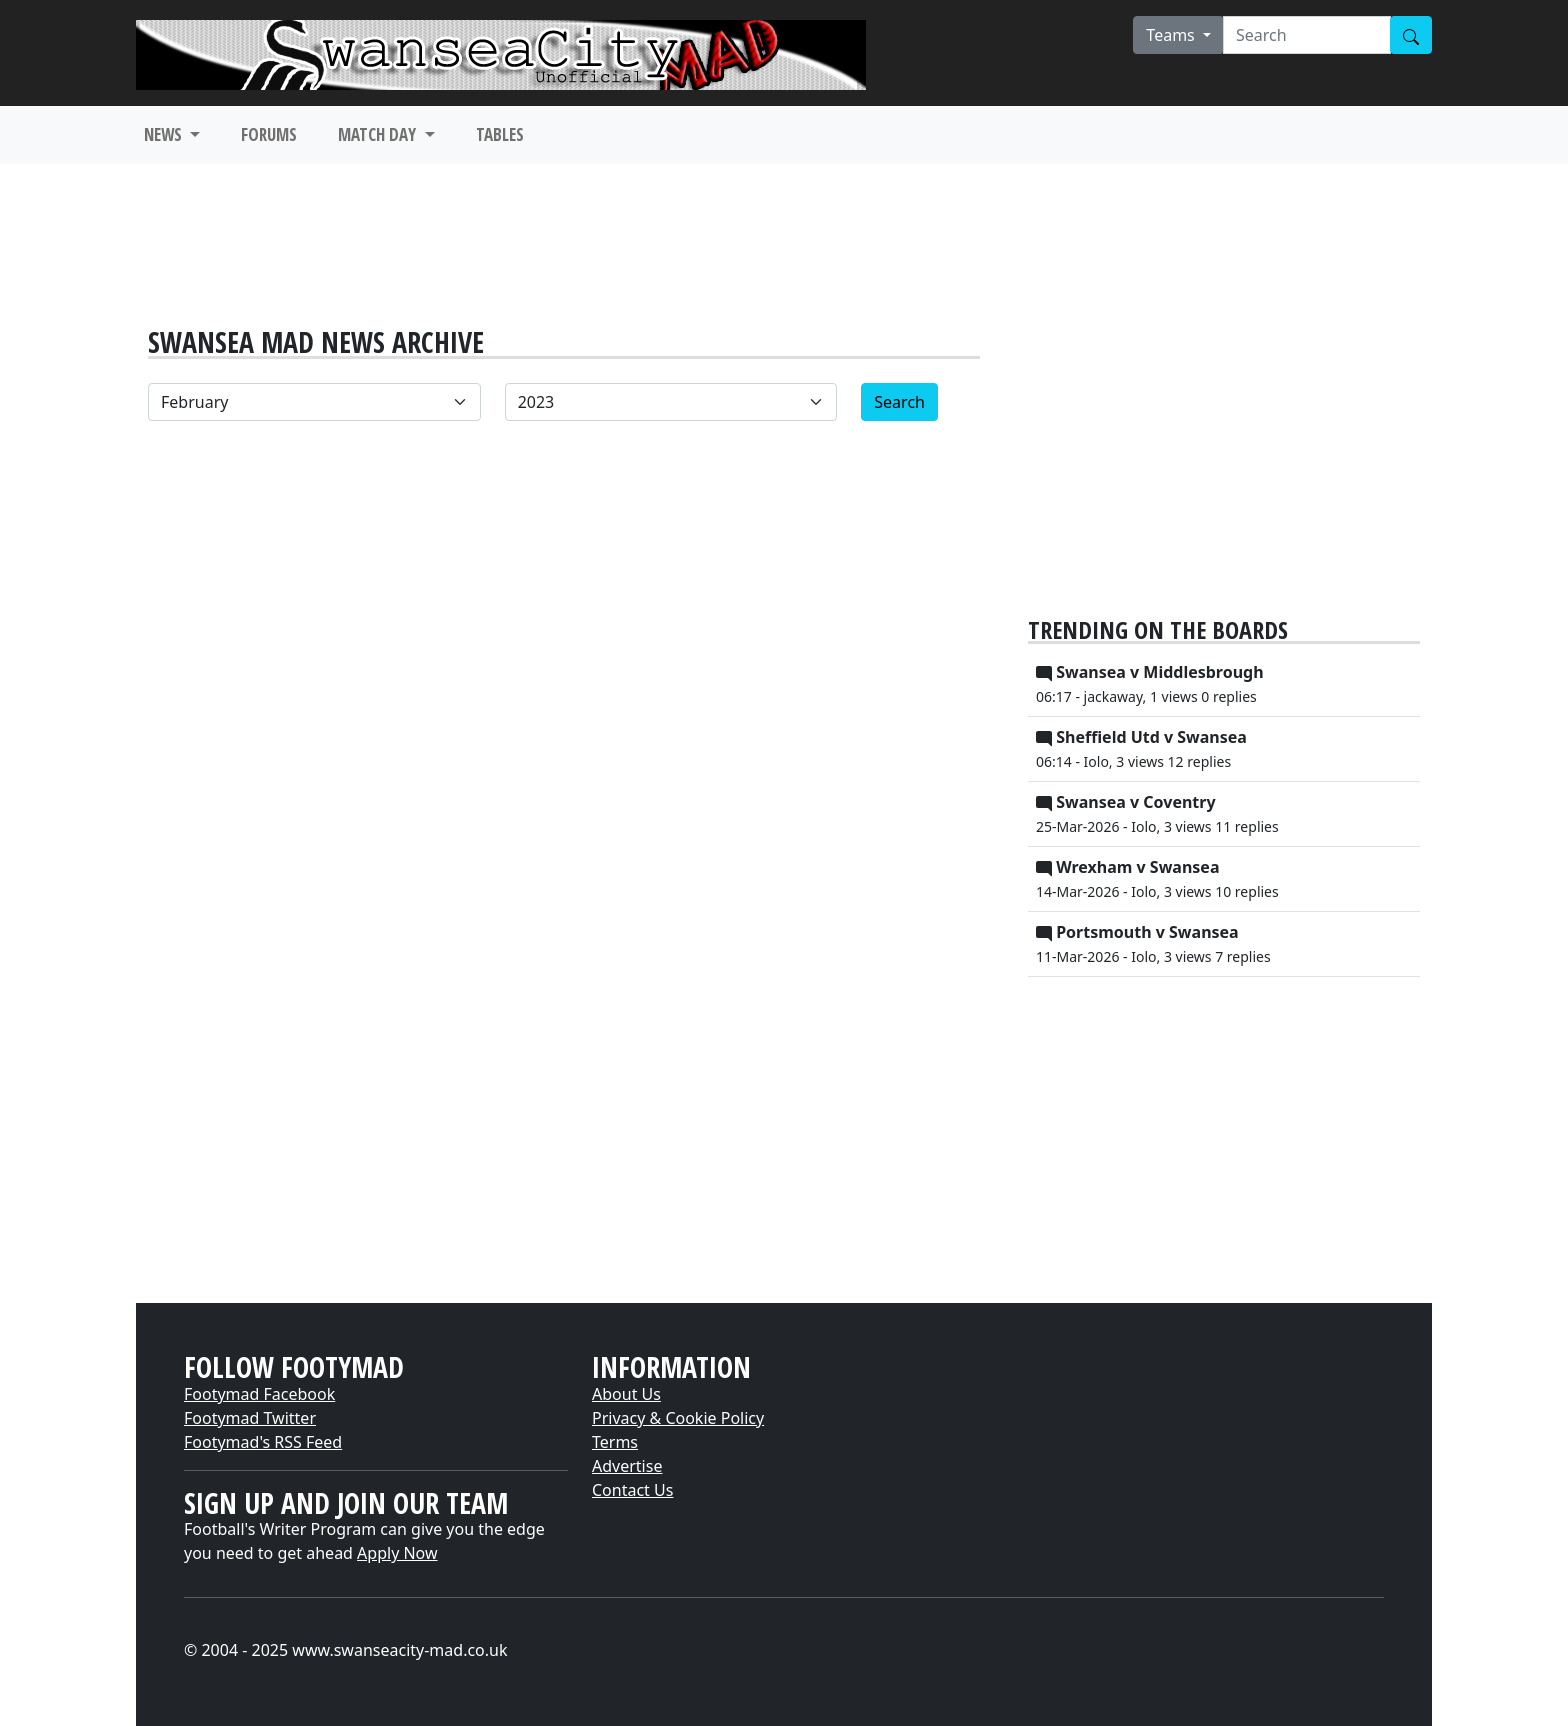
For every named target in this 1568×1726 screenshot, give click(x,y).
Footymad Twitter (250, 1418)
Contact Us (632, 1490)
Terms (615, 1442)
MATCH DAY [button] (379, 134)
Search (899, 402)
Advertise (627, 1466)
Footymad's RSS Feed (263, 1442)
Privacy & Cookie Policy (678, 1418)
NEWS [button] (165, 134)
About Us (626, 1394)
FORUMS (269, 134)
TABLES (500, 134)
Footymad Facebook (259, 1394)
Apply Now (397, 1553)
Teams (1172, 35)
